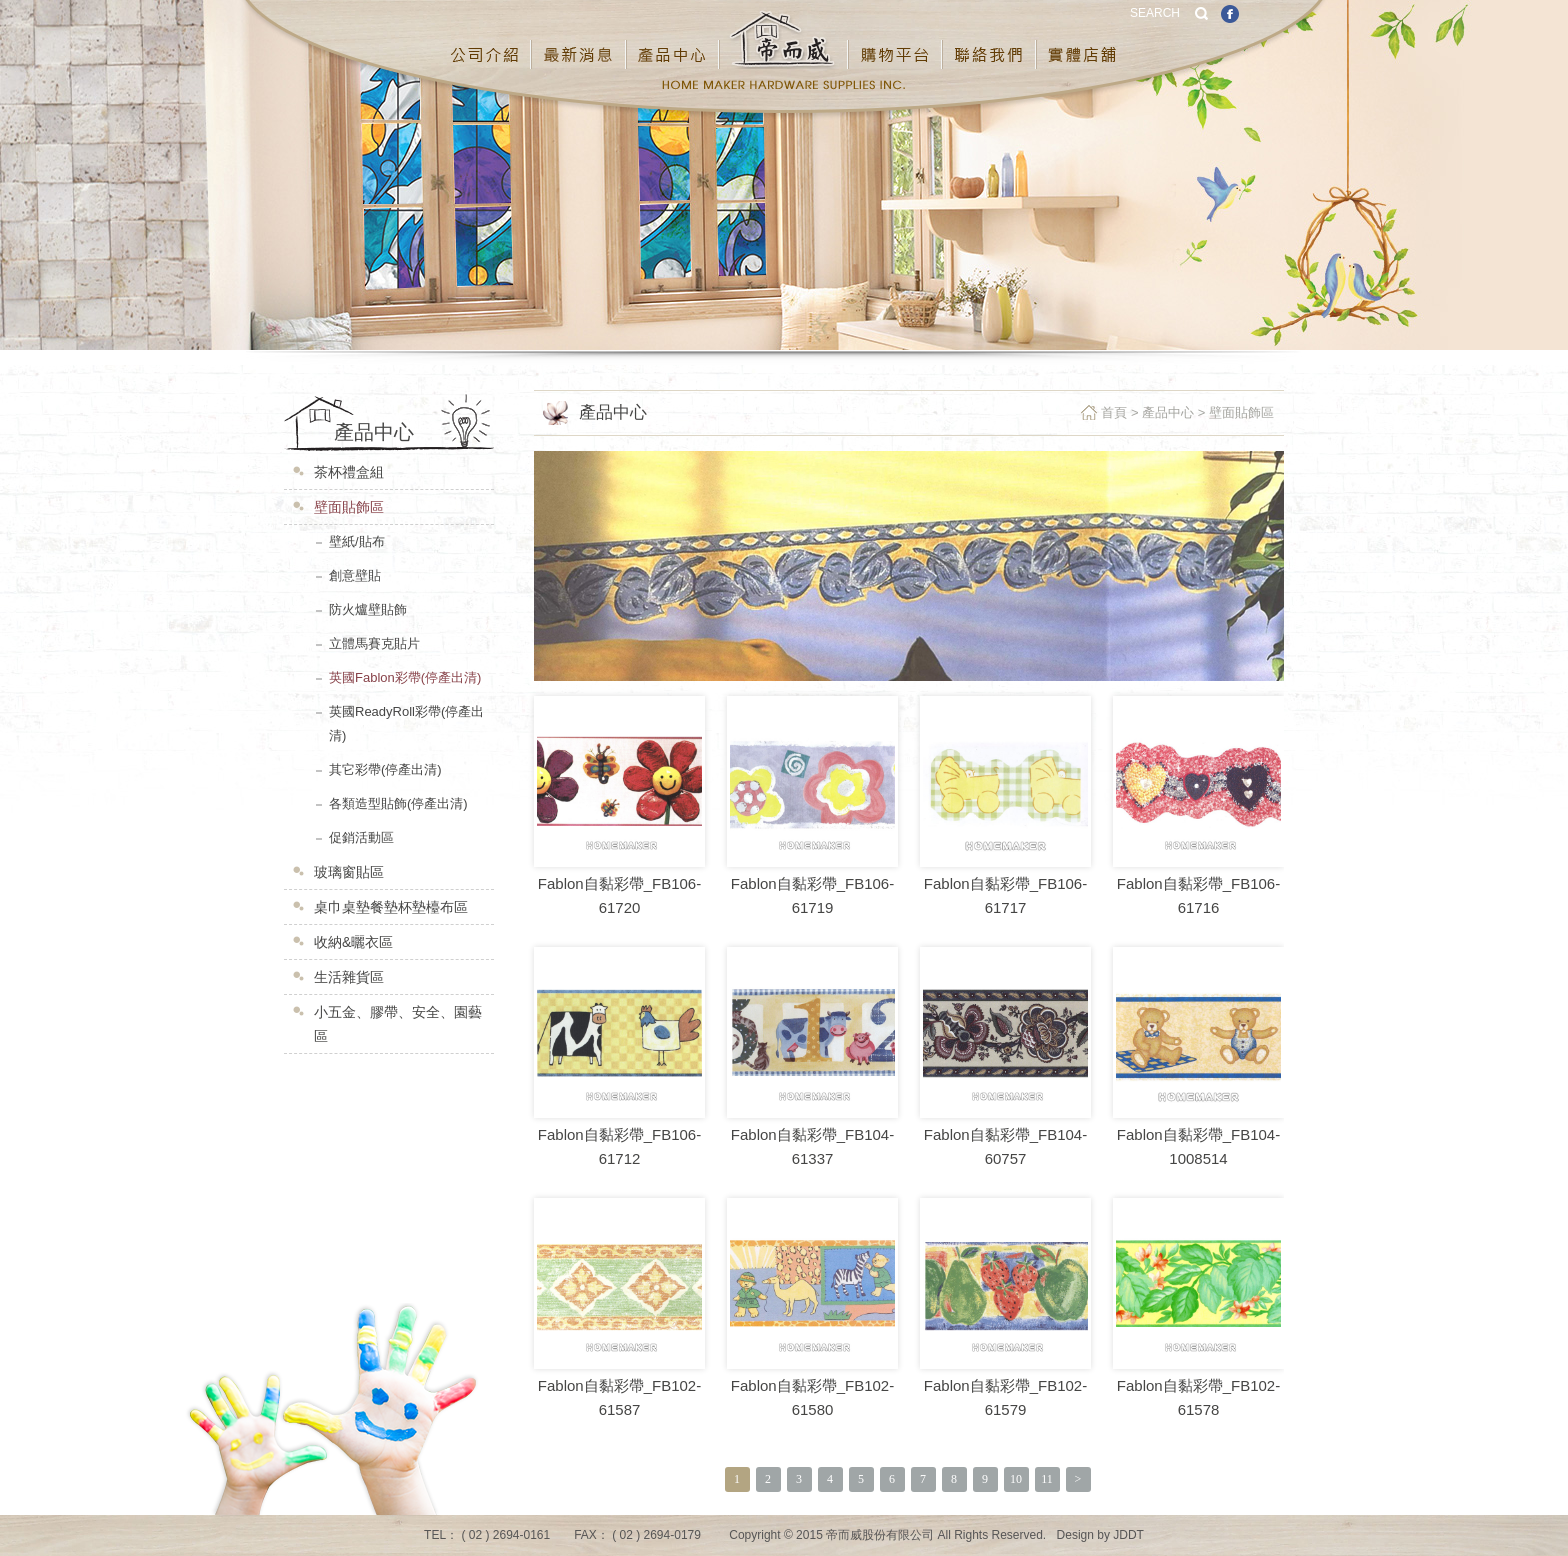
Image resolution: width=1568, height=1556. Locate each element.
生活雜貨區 (349, 977)
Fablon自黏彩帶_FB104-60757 (1005, 1146)
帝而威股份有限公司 (784, 39)
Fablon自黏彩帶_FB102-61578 (1198, 1397)
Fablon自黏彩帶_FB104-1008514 (1198, 1146)
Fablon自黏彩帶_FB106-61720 (619, 895)
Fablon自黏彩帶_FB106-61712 (619, 1146)
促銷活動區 (361, 837)
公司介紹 (485, 39)
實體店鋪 (1083, 39)
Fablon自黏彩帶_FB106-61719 (812, 895)
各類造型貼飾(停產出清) (398, 803)
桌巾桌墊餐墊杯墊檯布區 (391, 907)
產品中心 (673, 39)
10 (1016, 1479)
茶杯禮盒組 (349, 472)
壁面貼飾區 (349, 507)
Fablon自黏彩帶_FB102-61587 (619, 1397)
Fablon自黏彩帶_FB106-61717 (1005, 895)
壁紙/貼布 (357, 541)
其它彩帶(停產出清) (385, 769)
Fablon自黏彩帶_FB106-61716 (1198, 895)
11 (1047, 1479)
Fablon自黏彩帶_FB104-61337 (812, 1146)
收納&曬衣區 (353, 942)
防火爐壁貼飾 (368, 609)
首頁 (1114, 412)
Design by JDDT (1100, 1535)
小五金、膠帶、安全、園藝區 (398, 1024)
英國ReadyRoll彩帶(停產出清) (406, 723)
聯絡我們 (990, 39)
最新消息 (579, 39)
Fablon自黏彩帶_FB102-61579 (1005, 1397)
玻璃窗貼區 (349, 872)
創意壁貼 (355, 575)
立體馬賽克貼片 (374, 643)
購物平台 (896, 39)
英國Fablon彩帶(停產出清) (405, 677)
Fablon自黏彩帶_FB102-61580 (812, 1397)
